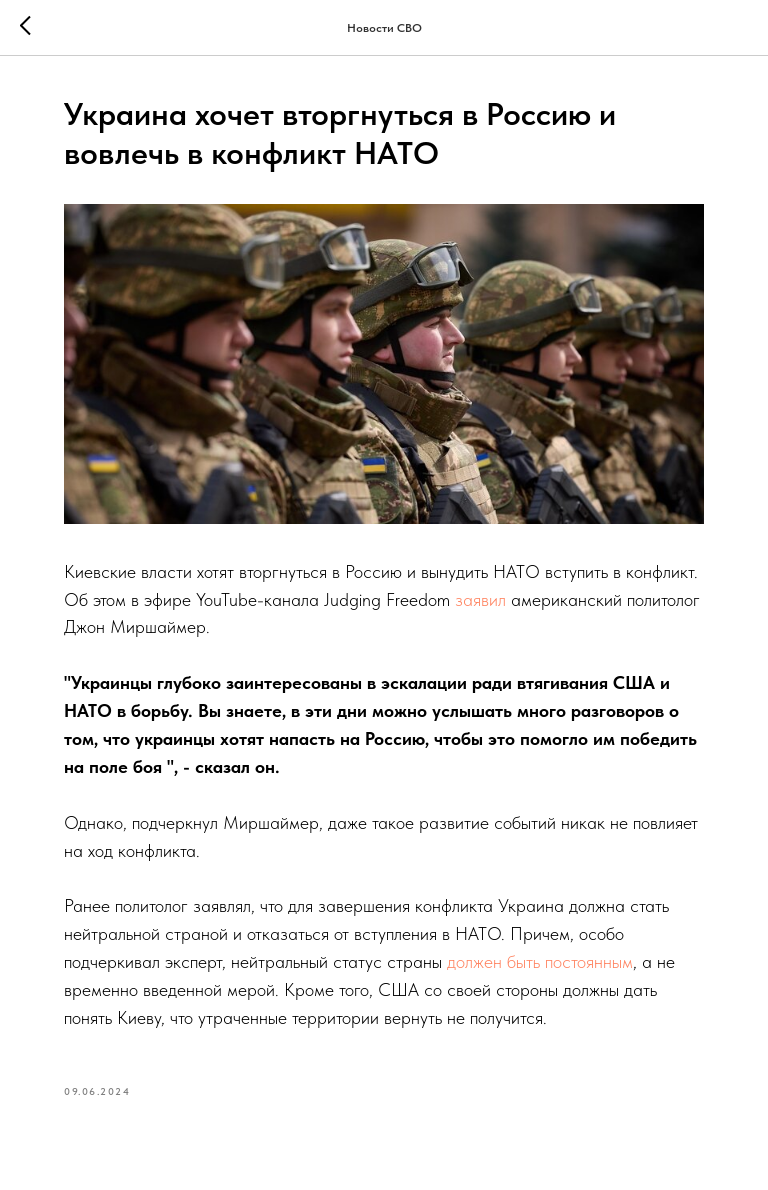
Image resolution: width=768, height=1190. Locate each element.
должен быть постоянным (540, 961)
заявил (480, 599)
